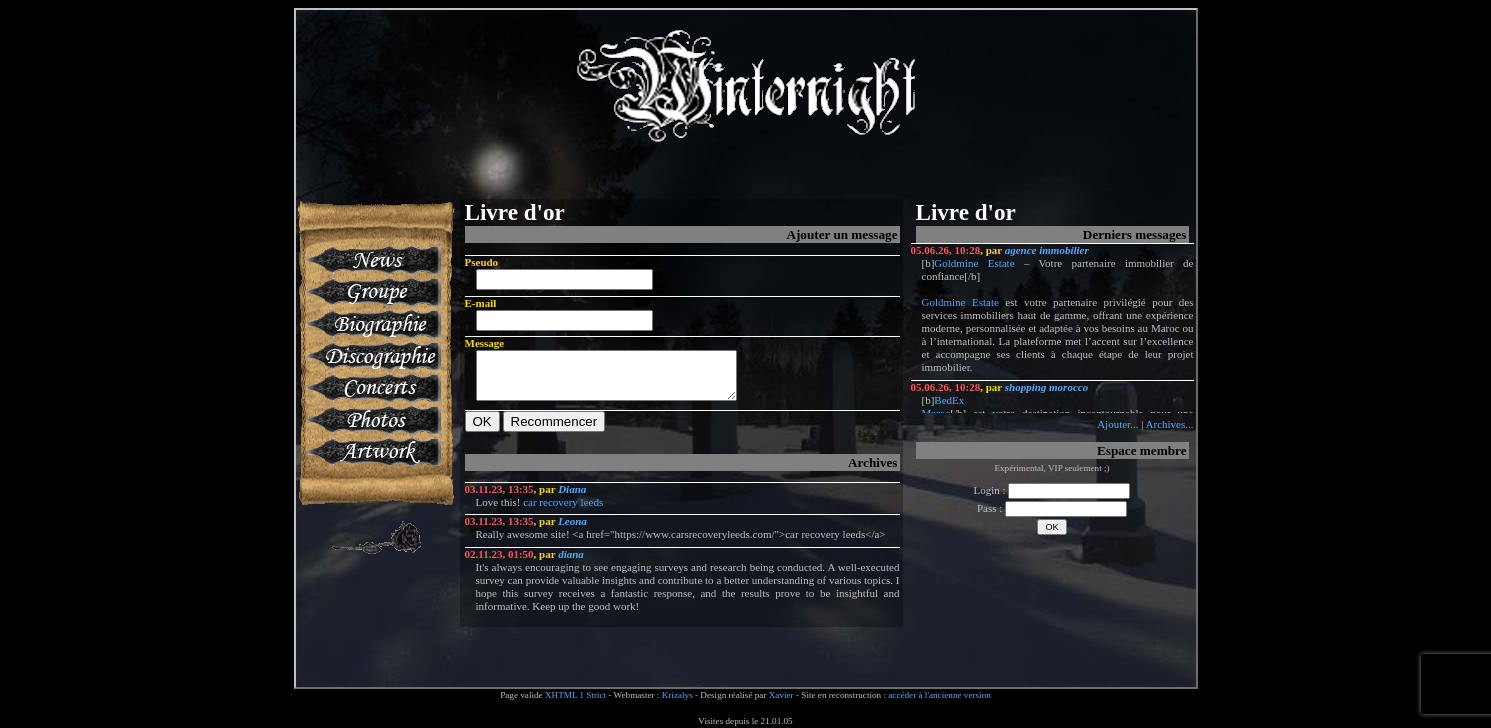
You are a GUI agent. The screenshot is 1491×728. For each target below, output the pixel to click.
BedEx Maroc (943, 406)
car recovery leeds (563, 511)
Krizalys (677, 695)
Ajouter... (1117, 424)
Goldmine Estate (974, 263)
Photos (372, 420)
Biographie (372, 324)
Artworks (372, 452)
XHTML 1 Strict (575, 695)
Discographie (372, 356)
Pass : (1052, 508)
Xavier (781, 695)
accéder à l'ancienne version (939, 695)
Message (485, 343)
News (372, 260)
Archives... (1170, 424)
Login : (1052, 490)
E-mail (481, 303)
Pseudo (482, 262)
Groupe (372, 292)
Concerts (372, 388)
